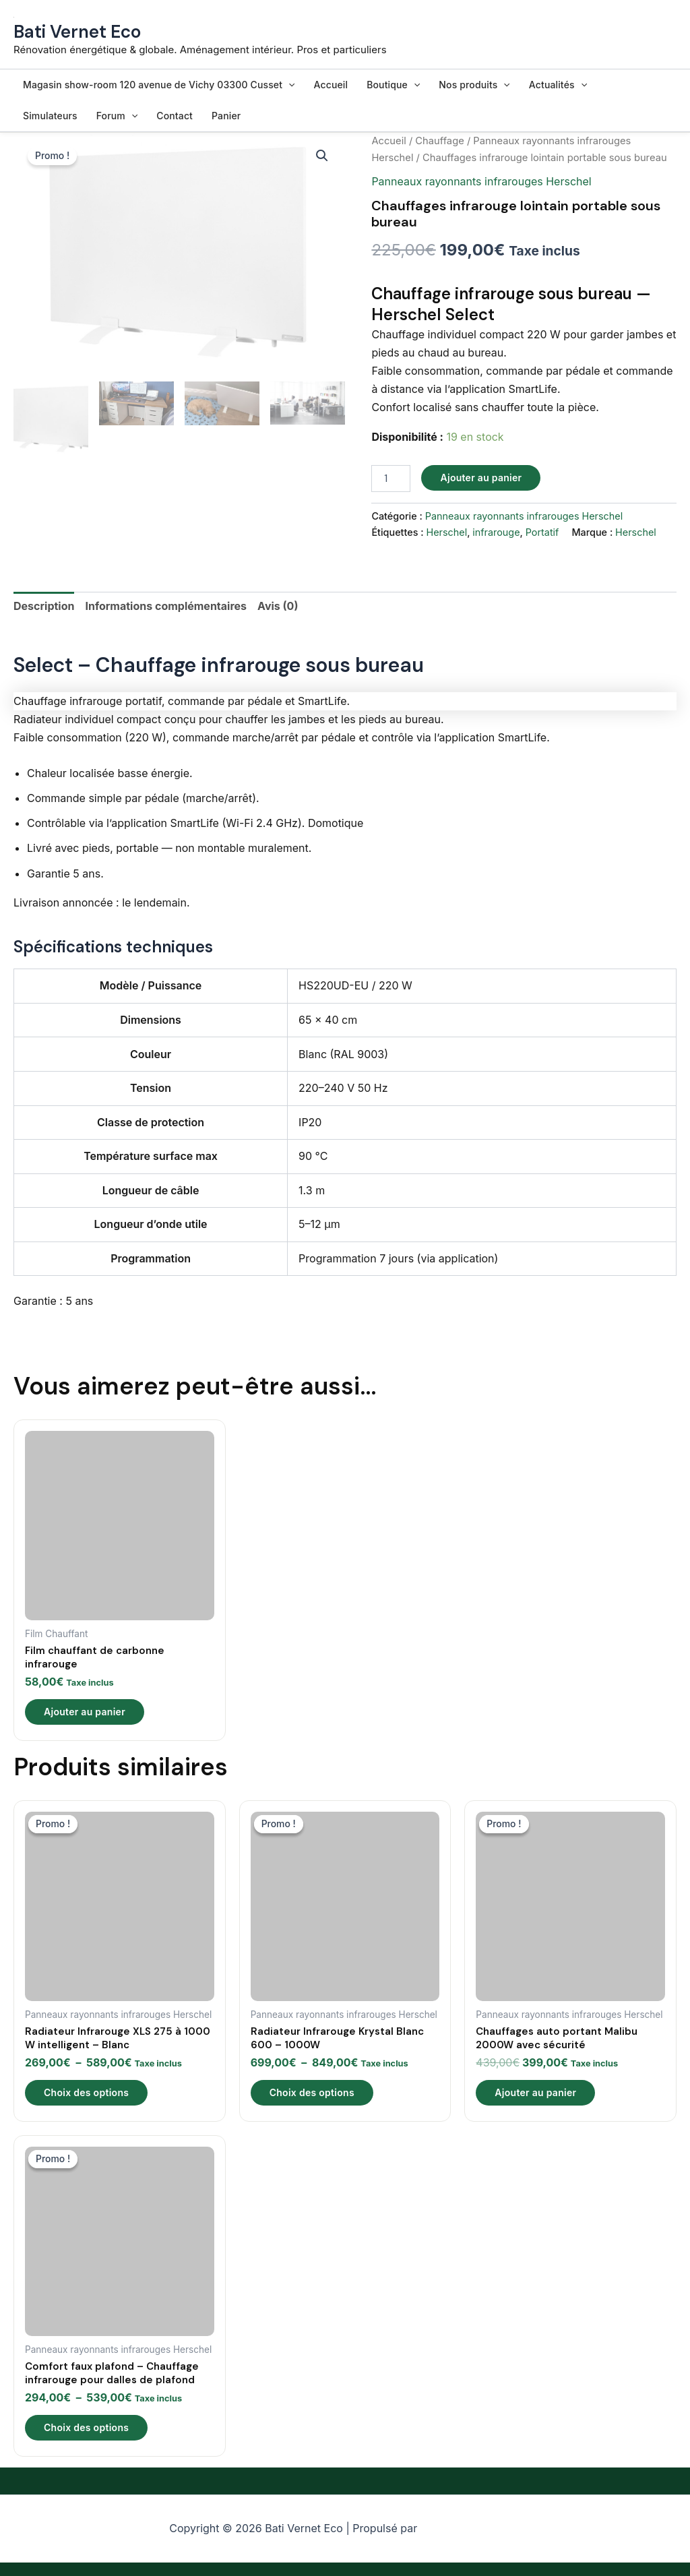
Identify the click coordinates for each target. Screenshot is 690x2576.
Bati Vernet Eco (77, 31)
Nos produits (474, 85)
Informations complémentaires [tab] (166, 606)
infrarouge (496, 532)
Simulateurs (50, 115)
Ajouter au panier (481, 477)
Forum (117, 116)
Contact (174, 115)
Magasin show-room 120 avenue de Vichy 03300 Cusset (159, 85)
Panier (226, 115)
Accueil (331, 84)
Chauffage (439, 141)
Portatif (542, 532)
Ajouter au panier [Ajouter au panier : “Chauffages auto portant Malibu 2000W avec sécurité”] (535, 2092)
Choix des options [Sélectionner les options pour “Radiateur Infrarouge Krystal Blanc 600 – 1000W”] (312, 2092)
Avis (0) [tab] (277, 606)
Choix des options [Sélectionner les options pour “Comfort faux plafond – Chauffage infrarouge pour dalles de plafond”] (86, 2427)
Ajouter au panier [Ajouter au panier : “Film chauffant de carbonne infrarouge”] (84, 1711)
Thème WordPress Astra (470, 2528)
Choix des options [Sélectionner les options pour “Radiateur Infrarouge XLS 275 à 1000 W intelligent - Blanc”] (86, 2092)
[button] (288, 85)
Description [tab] (43, 606)
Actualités (558, 85)
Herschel (446, 532)
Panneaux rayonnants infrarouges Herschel (481, 181)
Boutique (393, 85)
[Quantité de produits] (390, 478)
